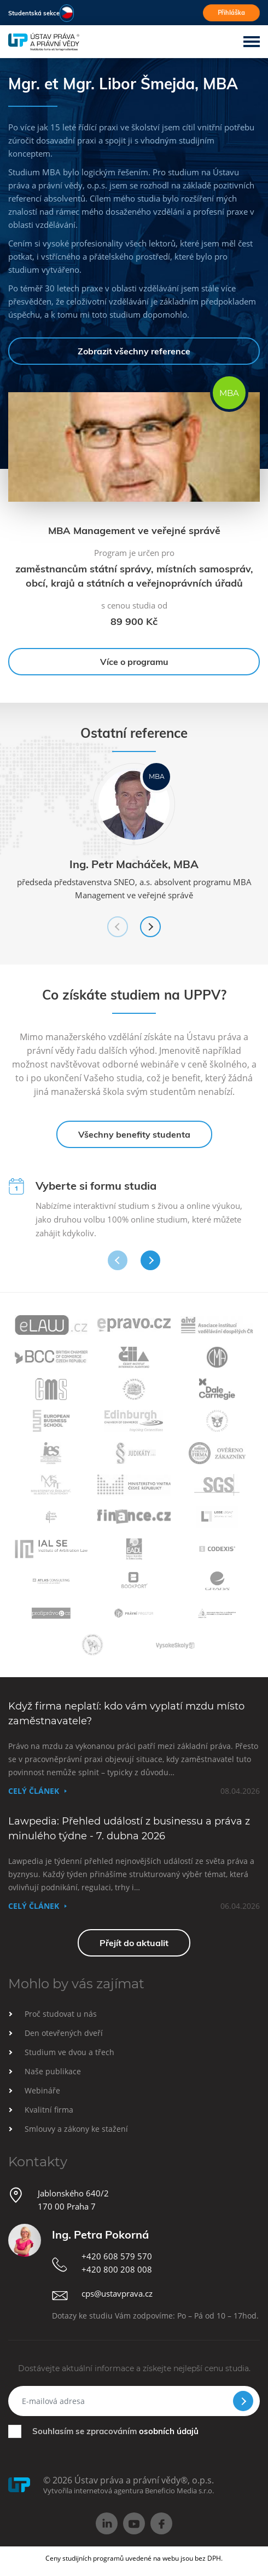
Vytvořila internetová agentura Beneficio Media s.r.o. (128, 2490)
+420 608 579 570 (116, 2256)
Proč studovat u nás (61, 2014)
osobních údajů (169, 2431)
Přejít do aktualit (134, 1942)
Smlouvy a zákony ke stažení (76, 2129)
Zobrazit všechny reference (134, 351)
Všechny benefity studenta (134, 1134)
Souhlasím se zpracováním (115, 2431)
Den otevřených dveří (64, 2033)
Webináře (42, 2090)
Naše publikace (53, 2071)
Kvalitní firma (49, 2109)
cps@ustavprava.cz (117, 2293)
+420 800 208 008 (116, 2269)
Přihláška (231, 12)
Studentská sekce (34, 13)
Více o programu (134, 661)
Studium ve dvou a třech (69, 2052)
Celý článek (33, 1791)
